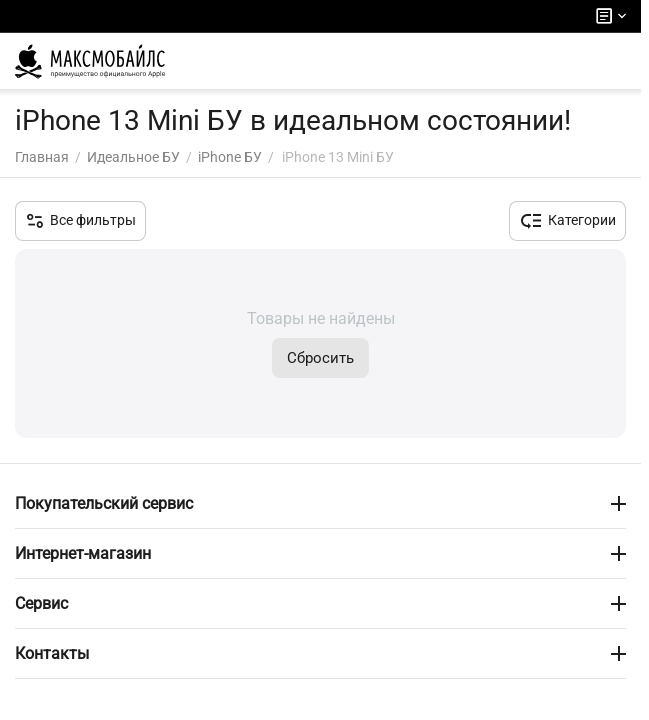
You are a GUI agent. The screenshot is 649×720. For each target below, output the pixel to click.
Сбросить (320, 358)
